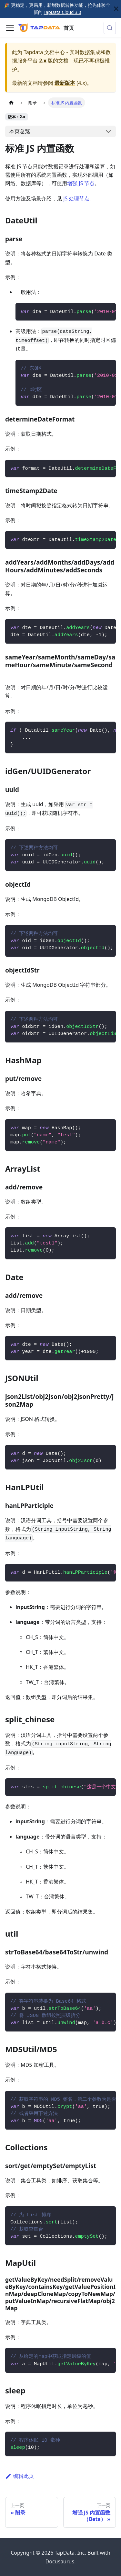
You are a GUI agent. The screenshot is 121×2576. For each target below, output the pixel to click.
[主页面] (11, 102)
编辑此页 (19, 2476)
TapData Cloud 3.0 (62, 12)
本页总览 (19, 131)
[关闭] (116, 9)
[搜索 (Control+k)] (110, 28)
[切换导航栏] (10, 28)
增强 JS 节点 (81, 183)
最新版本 (65, 82)
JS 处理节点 (76, 198)
